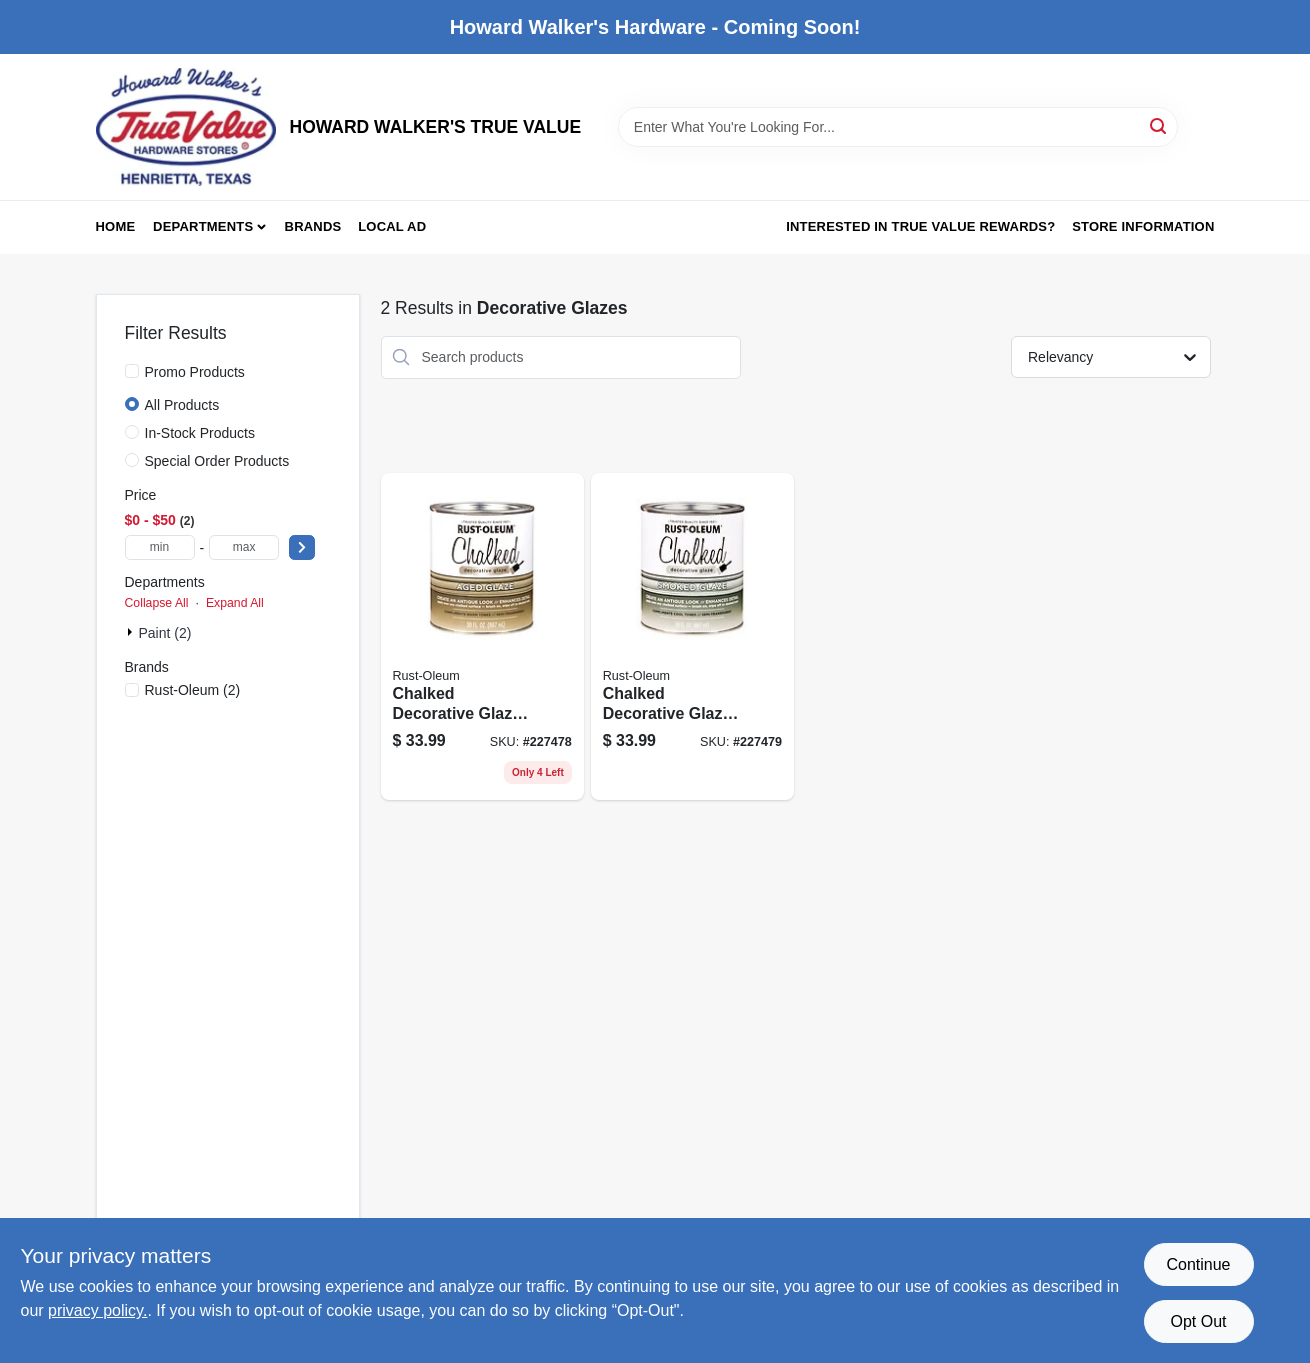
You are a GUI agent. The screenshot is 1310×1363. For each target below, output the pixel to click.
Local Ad (392, 226)
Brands (313, 226)
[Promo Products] (132, 371)
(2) (193, 690)
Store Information (1143, 226)
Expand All (235, 603)
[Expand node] (132, 632)
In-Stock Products (200, 433)
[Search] (1159, 125)
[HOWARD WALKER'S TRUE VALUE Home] (186, 127)
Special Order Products (217, 461)
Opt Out (1198, 1321)
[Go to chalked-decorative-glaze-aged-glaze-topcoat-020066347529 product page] (482, 637)
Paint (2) (165, 633)
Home (116, 226)
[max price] (244, 547)
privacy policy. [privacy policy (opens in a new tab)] (97, 1310)
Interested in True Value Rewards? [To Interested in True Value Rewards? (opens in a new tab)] (920, 226)
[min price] (160, 547)
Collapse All (157, 603)
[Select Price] (302, 547)
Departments (203, 226)
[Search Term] (898, 127)
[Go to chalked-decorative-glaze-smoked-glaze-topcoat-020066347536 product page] (692, 637)
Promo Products (195, 372)
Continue (1198, 1264)
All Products (182, 405)
